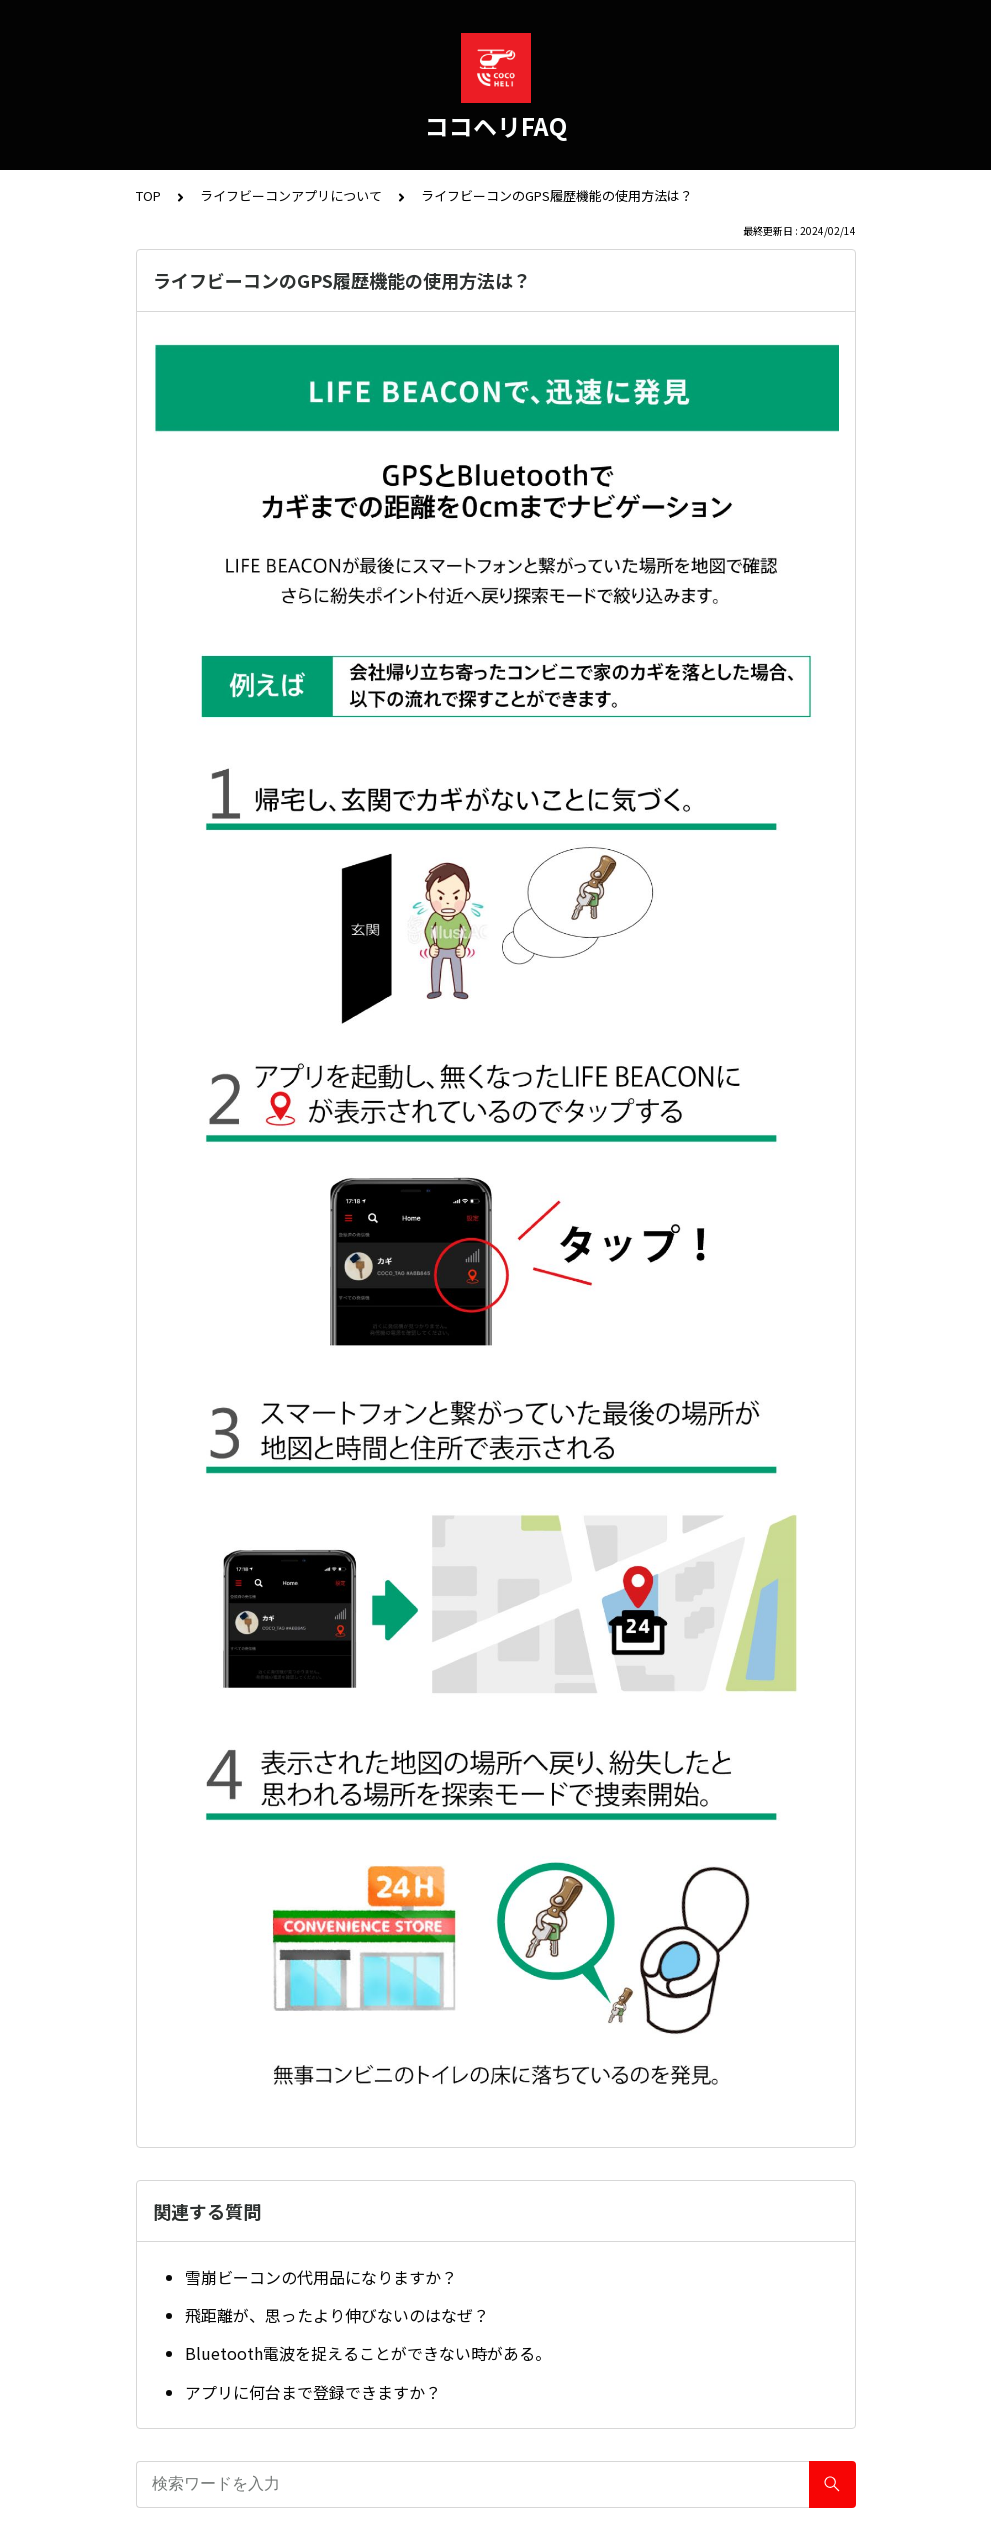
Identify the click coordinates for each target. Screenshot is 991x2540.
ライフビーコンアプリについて (291, 195)
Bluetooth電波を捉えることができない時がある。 (368, 2353)
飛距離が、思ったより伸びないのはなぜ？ (337, 2315)
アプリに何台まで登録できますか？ (313, 2392)
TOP (148, 195)
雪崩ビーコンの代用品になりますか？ (321, 2277)
